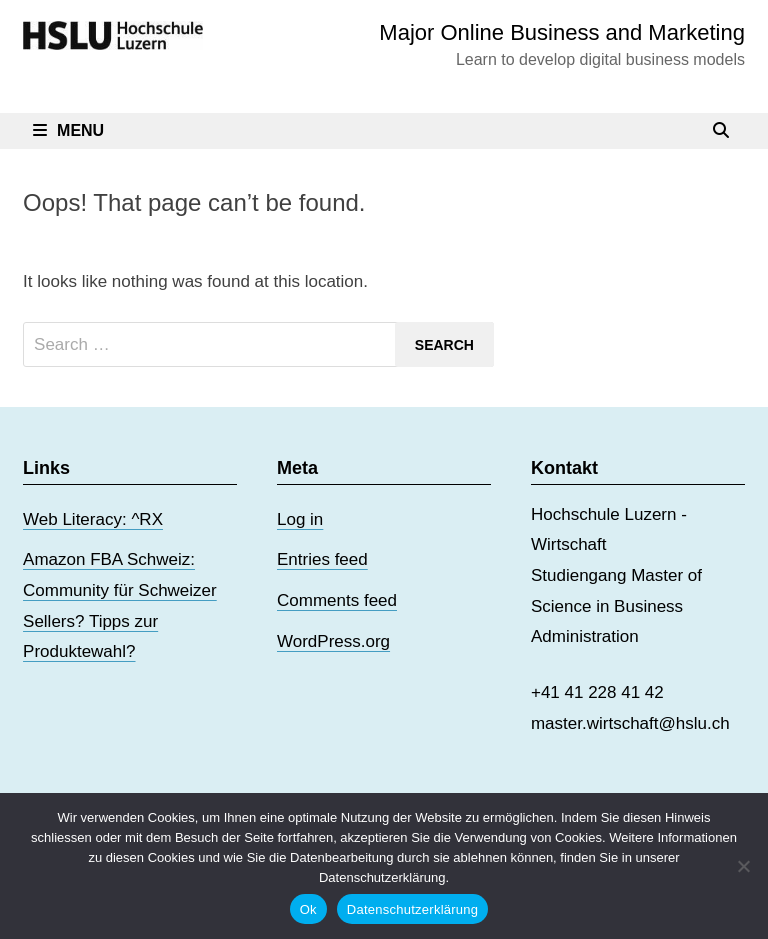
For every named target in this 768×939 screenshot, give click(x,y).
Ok (308, 909)
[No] (743, 866)
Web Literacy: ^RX (93, 519)
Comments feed (337, 600)
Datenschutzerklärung (412, 909)
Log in (300, 519)
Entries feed (322, 559)
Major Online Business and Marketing (562, 32)
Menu (68, 130)
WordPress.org (333, 641)
